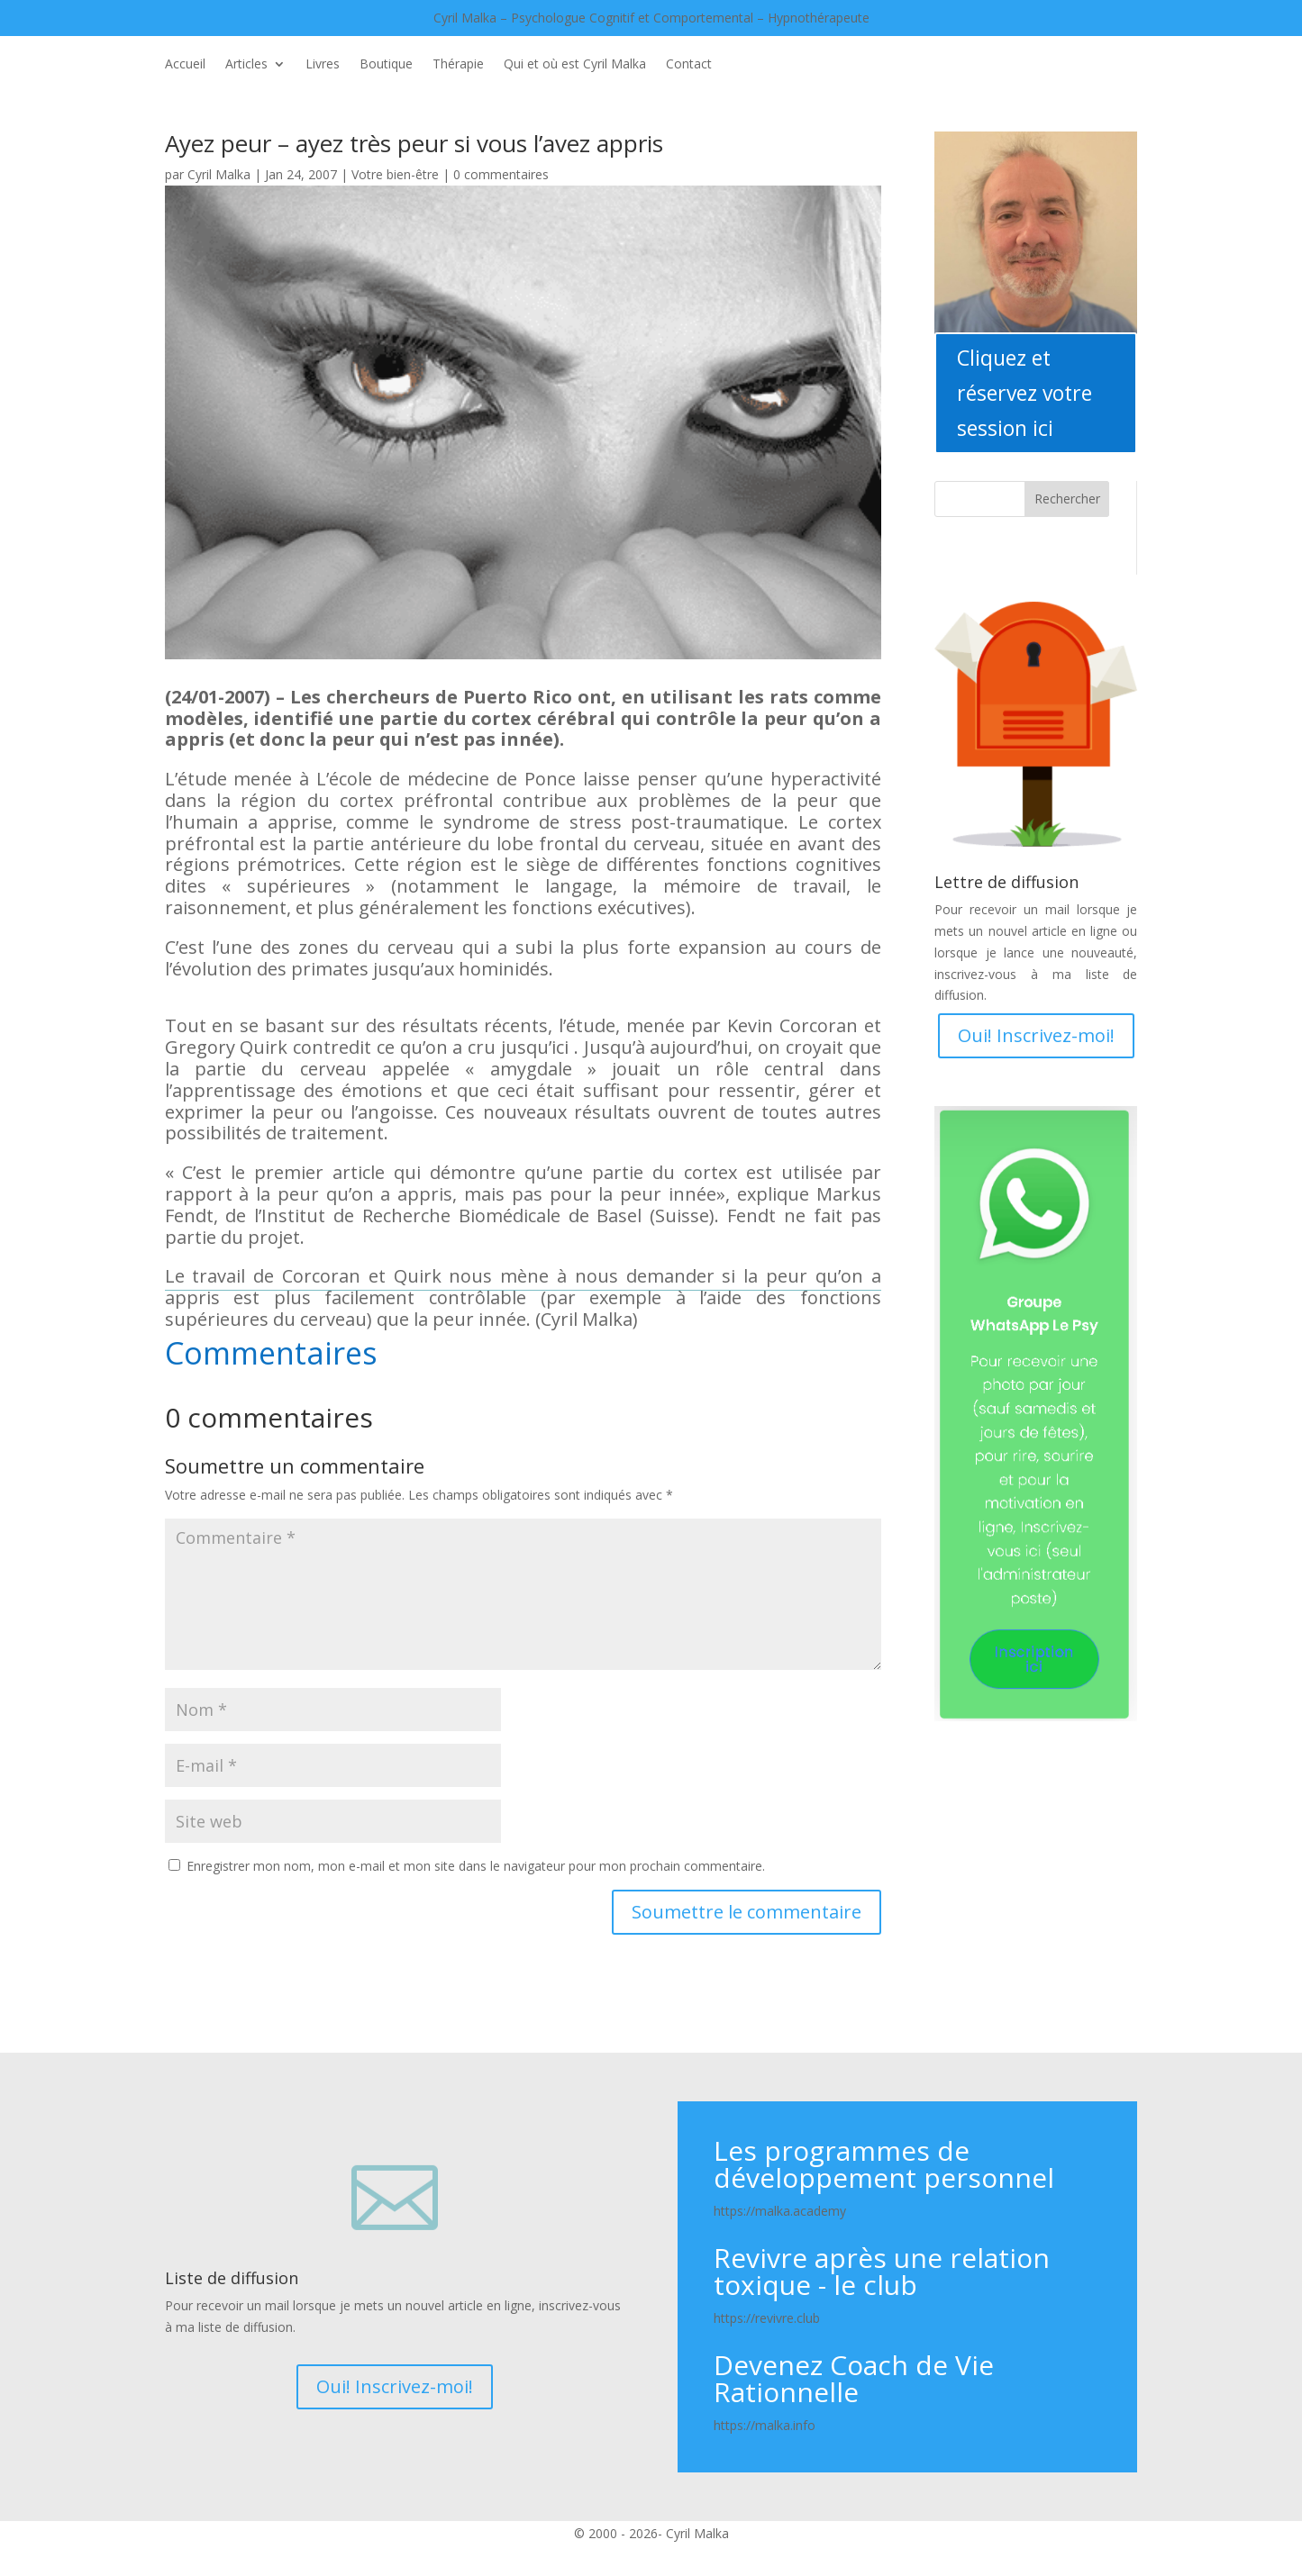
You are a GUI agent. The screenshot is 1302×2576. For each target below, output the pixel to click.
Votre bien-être (395, 174)
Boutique (386, 65)
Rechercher (1067, 498)
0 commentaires (501, 174)
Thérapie (458, 65)
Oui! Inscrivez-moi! (1036, 1035)
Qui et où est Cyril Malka (575, 65)
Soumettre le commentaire (746, 1912)
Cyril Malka (218, 174)
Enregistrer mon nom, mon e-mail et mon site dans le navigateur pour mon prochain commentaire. (476, 1865)
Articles (246, 65)
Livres (322, 65)
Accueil (185, 65)
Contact (689, 65)
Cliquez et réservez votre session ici (1024, 392)
